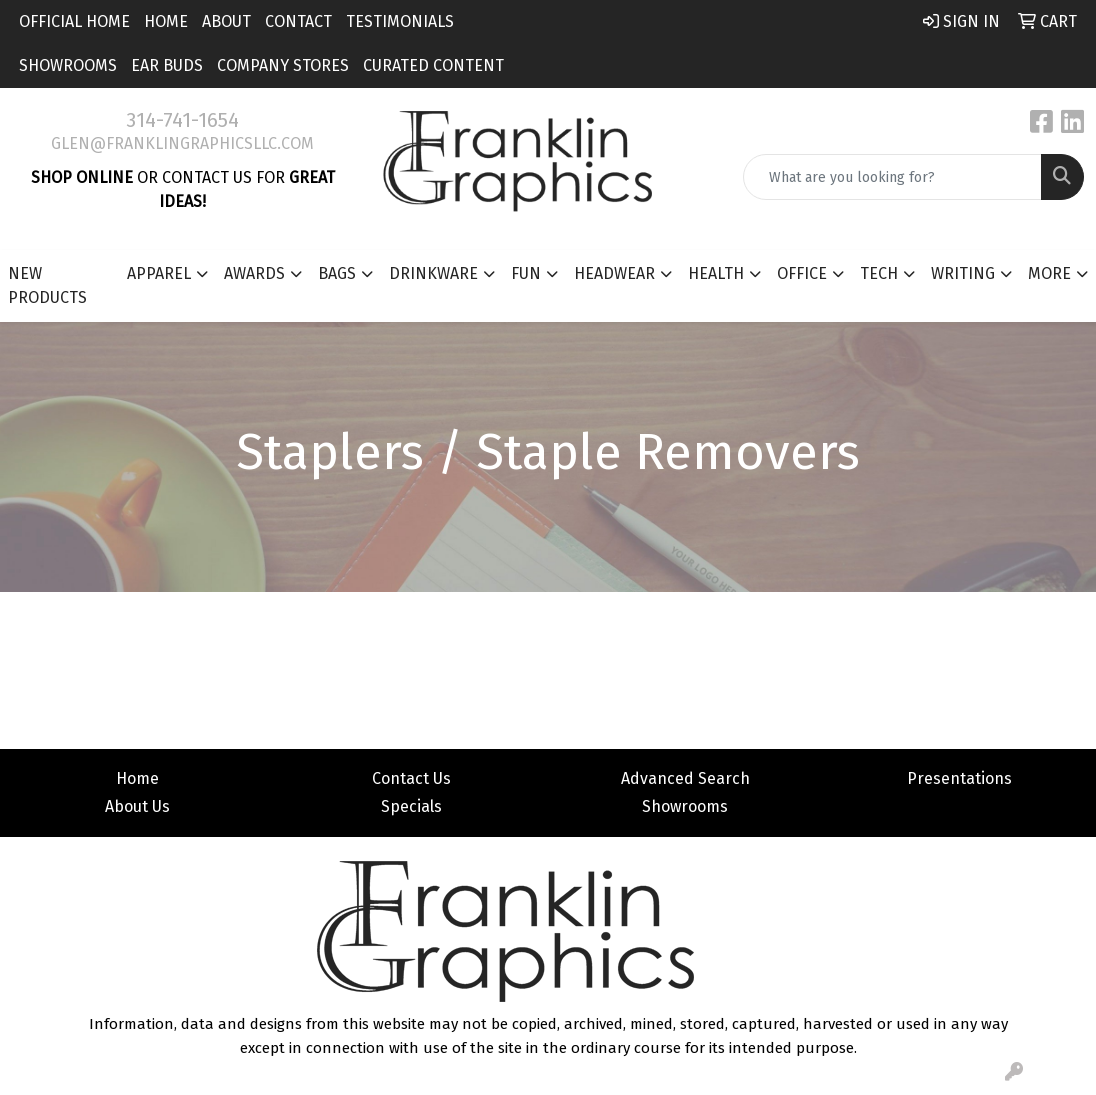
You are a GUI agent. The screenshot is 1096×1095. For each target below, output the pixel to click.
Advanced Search (685, 778)
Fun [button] (526, 273)
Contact (298, 21)
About (226, 21)
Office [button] (802, 273)
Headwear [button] (614, 273)
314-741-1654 (182, 120)
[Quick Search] (892, 177)
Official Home (74, 21)
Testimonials (400, 21)
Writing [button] (963, 273)
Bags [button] (337, 273)
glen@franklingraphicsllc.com (182, 143)
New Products (47, 285)
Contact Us (411, 778)
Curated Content (433, 65)
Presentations (959, 778)
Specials (411, 806)
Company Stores (283, 65)
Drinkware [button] (433, 273)
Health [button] (716, 273)
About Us (137, 806)
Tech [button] (879, 273)
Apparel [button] (159, 273)
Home (166, 21)
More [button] (1049, 273)
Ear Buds (167, 65)
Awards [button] (254, 273)
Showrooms (68, 65)
